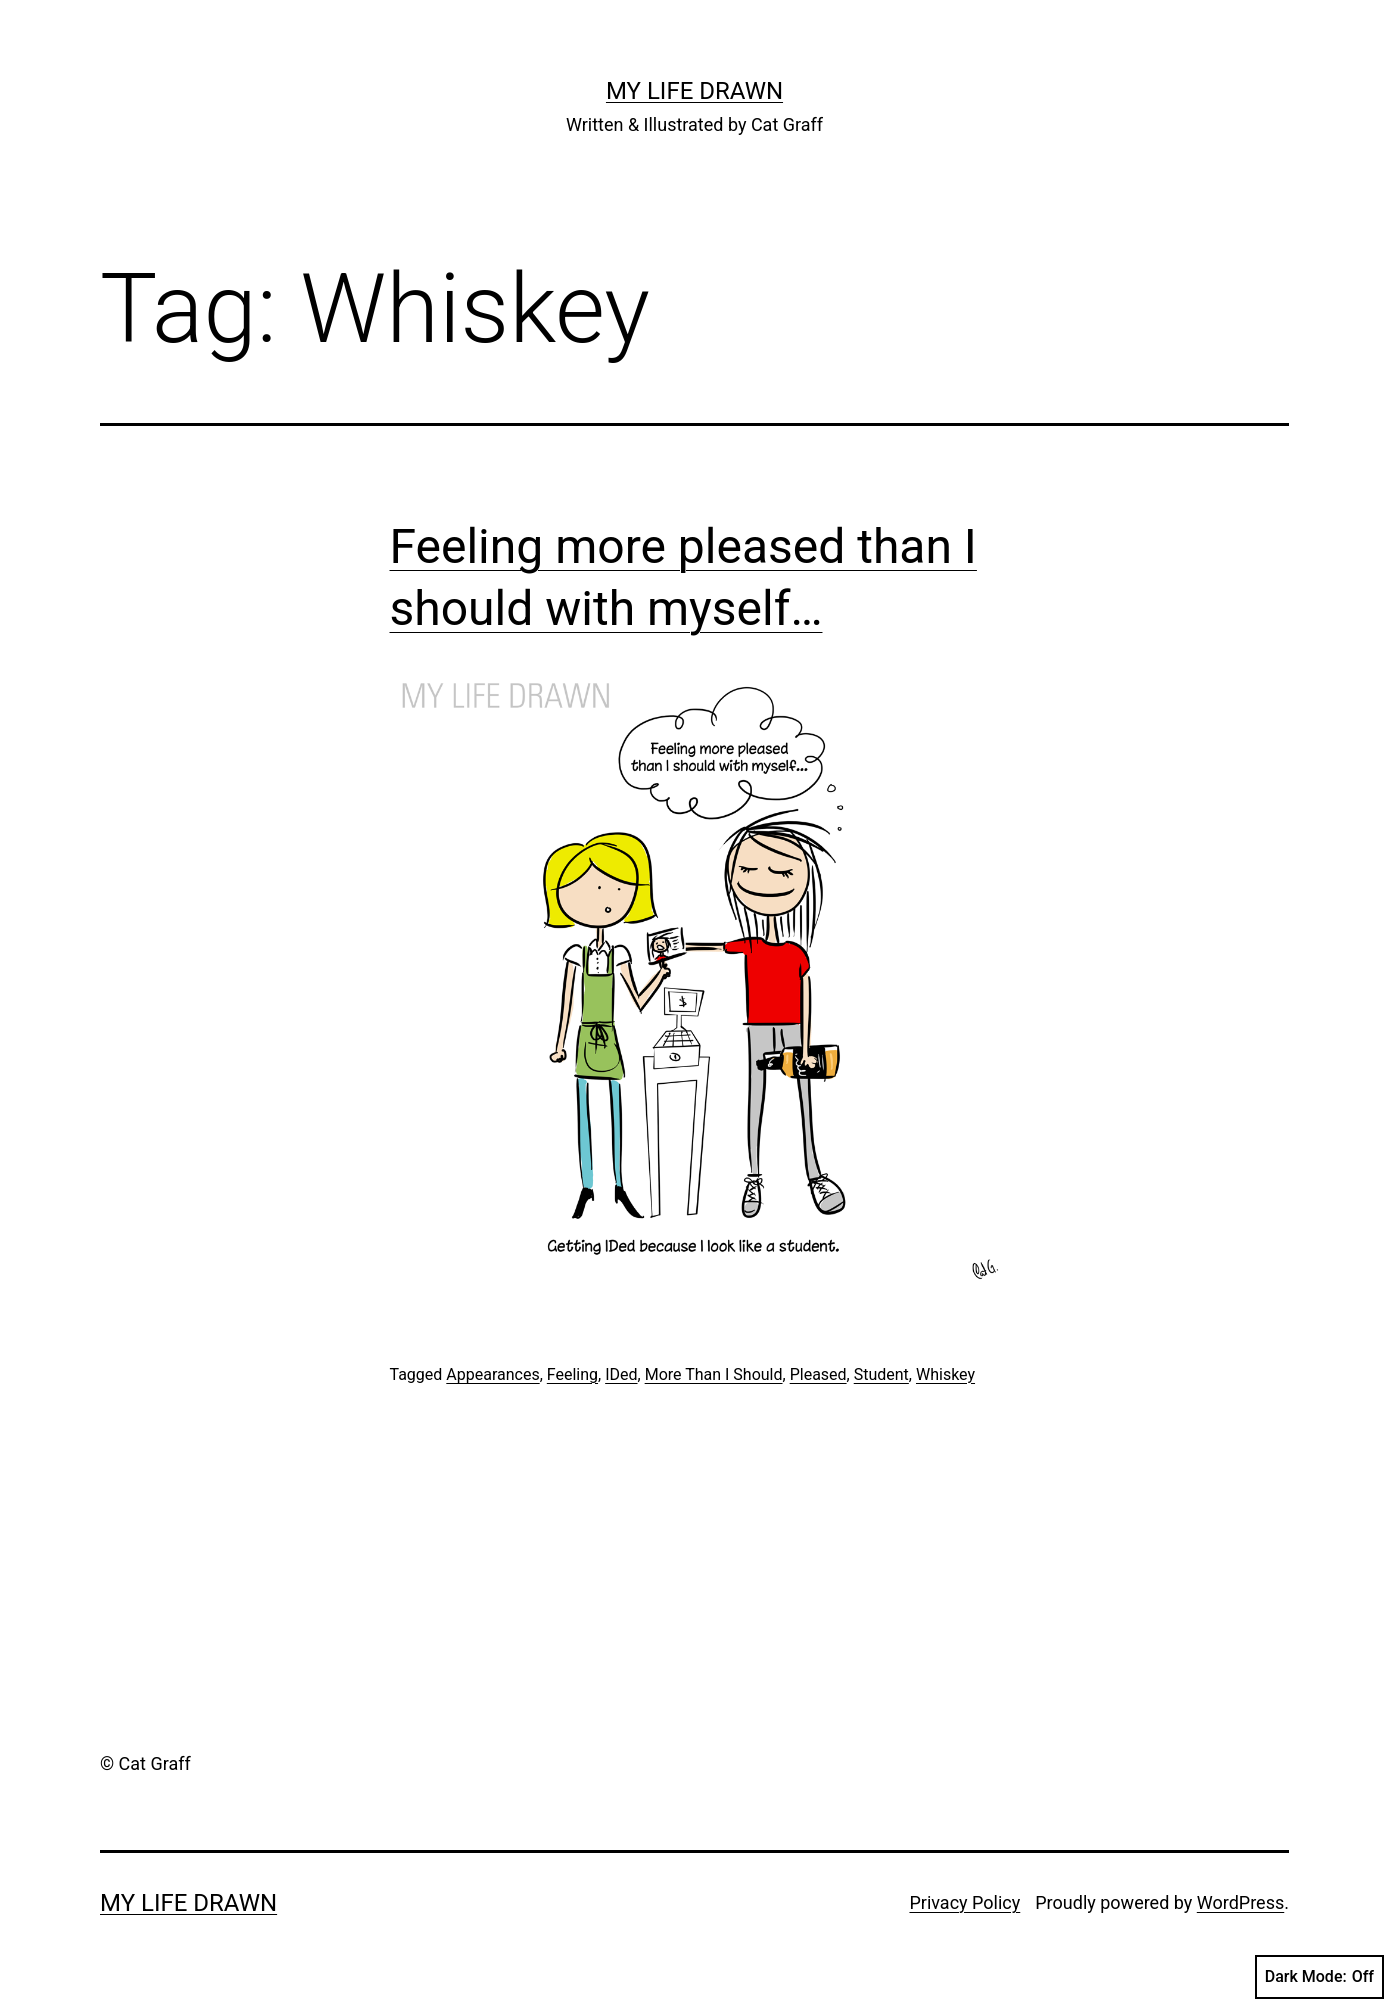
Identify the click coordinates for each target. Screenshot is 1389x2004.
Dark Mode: (1319, 1977)
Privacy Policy (964, 1902)
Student (881, 1374)
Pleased (818, 1374)
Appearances (492, 1374)
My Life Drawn (694, 91)
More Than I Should (714, 1374)
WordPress (1240, 1902)
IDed (621, 1374)
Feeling (572, 1374)
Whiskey (945, 1374)
